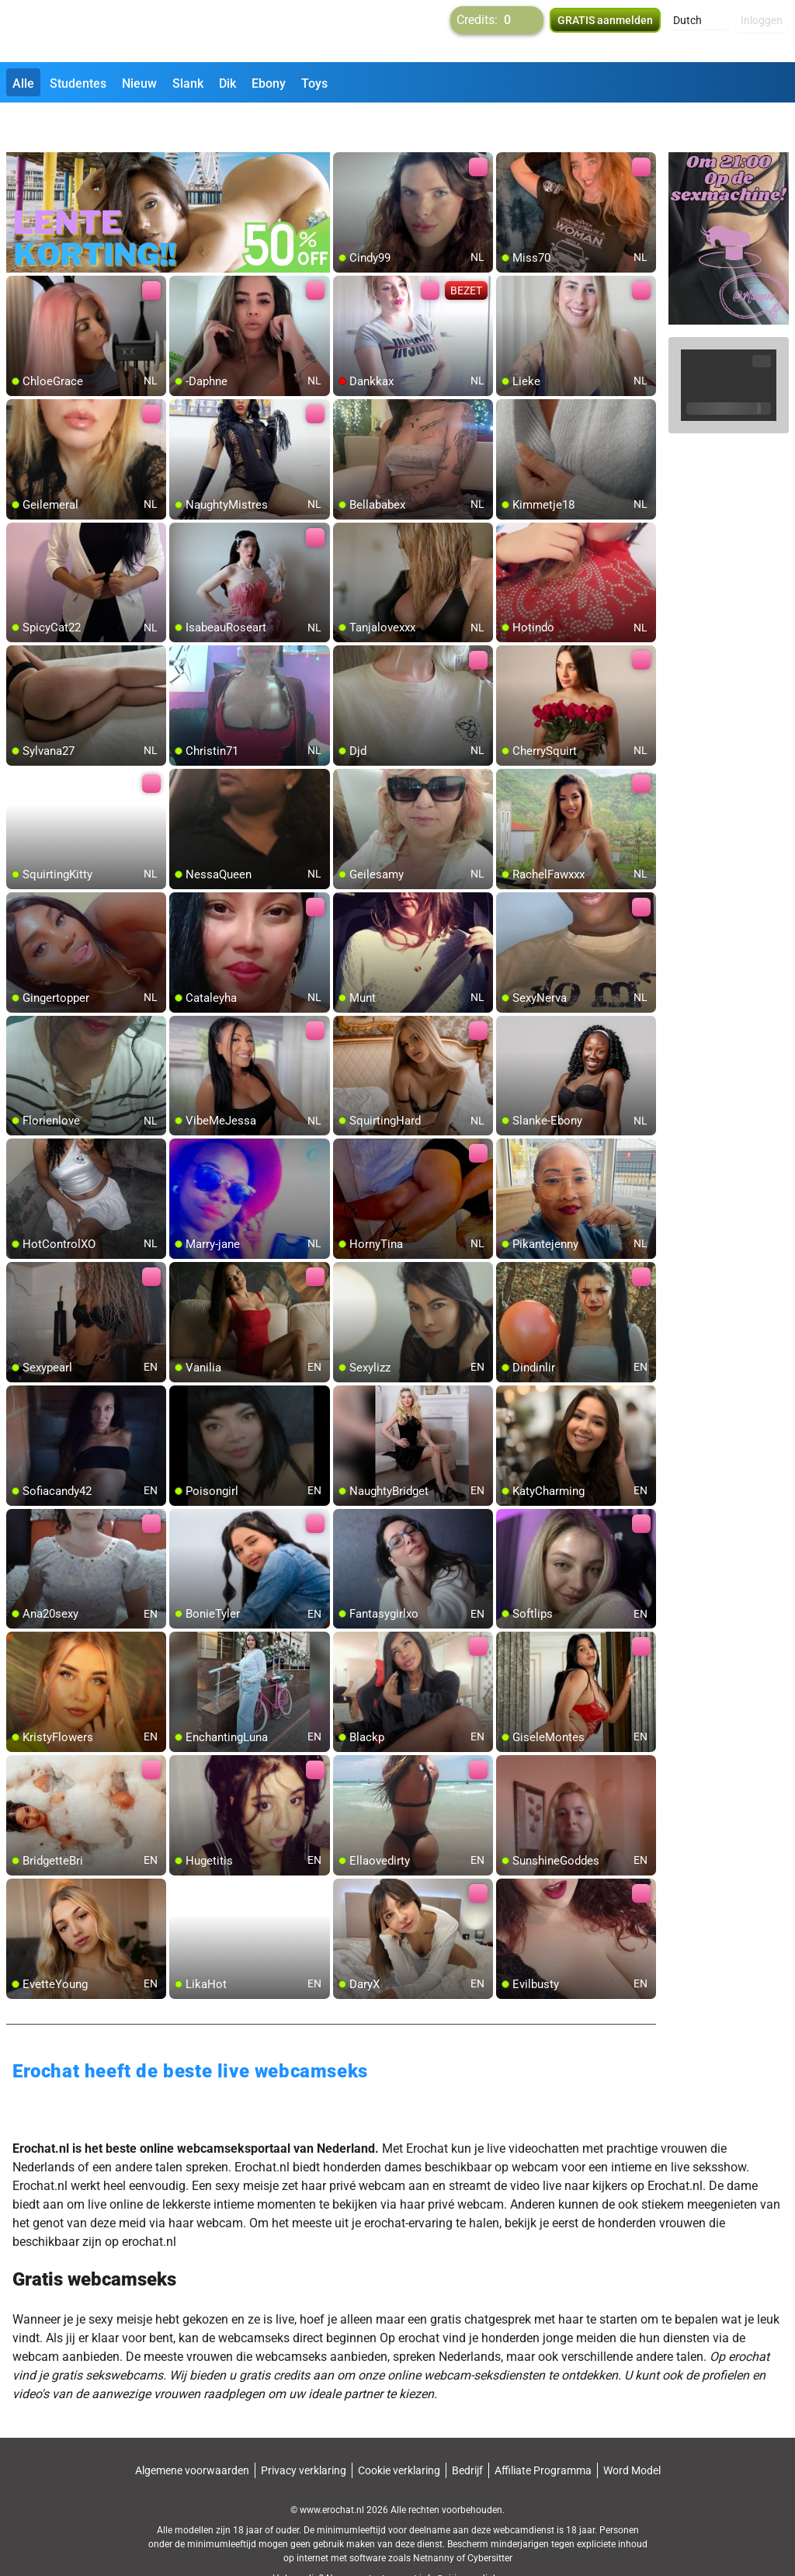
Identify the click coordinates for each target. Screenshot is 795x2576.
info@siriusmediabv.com (471, 2538)
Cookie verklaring (399, 2430)
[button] (697, 31)
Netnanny (435, 2517)
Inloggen (762, 31)
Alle (23, 83)
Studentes (78, 83)
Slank (187, 83)
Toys (314, 83)
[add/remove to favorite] (345, 124)
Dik (227, 83)
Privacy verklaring (303, 2430)
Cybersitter (489, 2517)
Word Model (632, 2430)
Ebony (269, 83)
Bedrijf (467, 2430)
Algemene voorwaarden (192, 2430)
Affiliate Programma (543, 2430)
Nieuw (139, 83)
